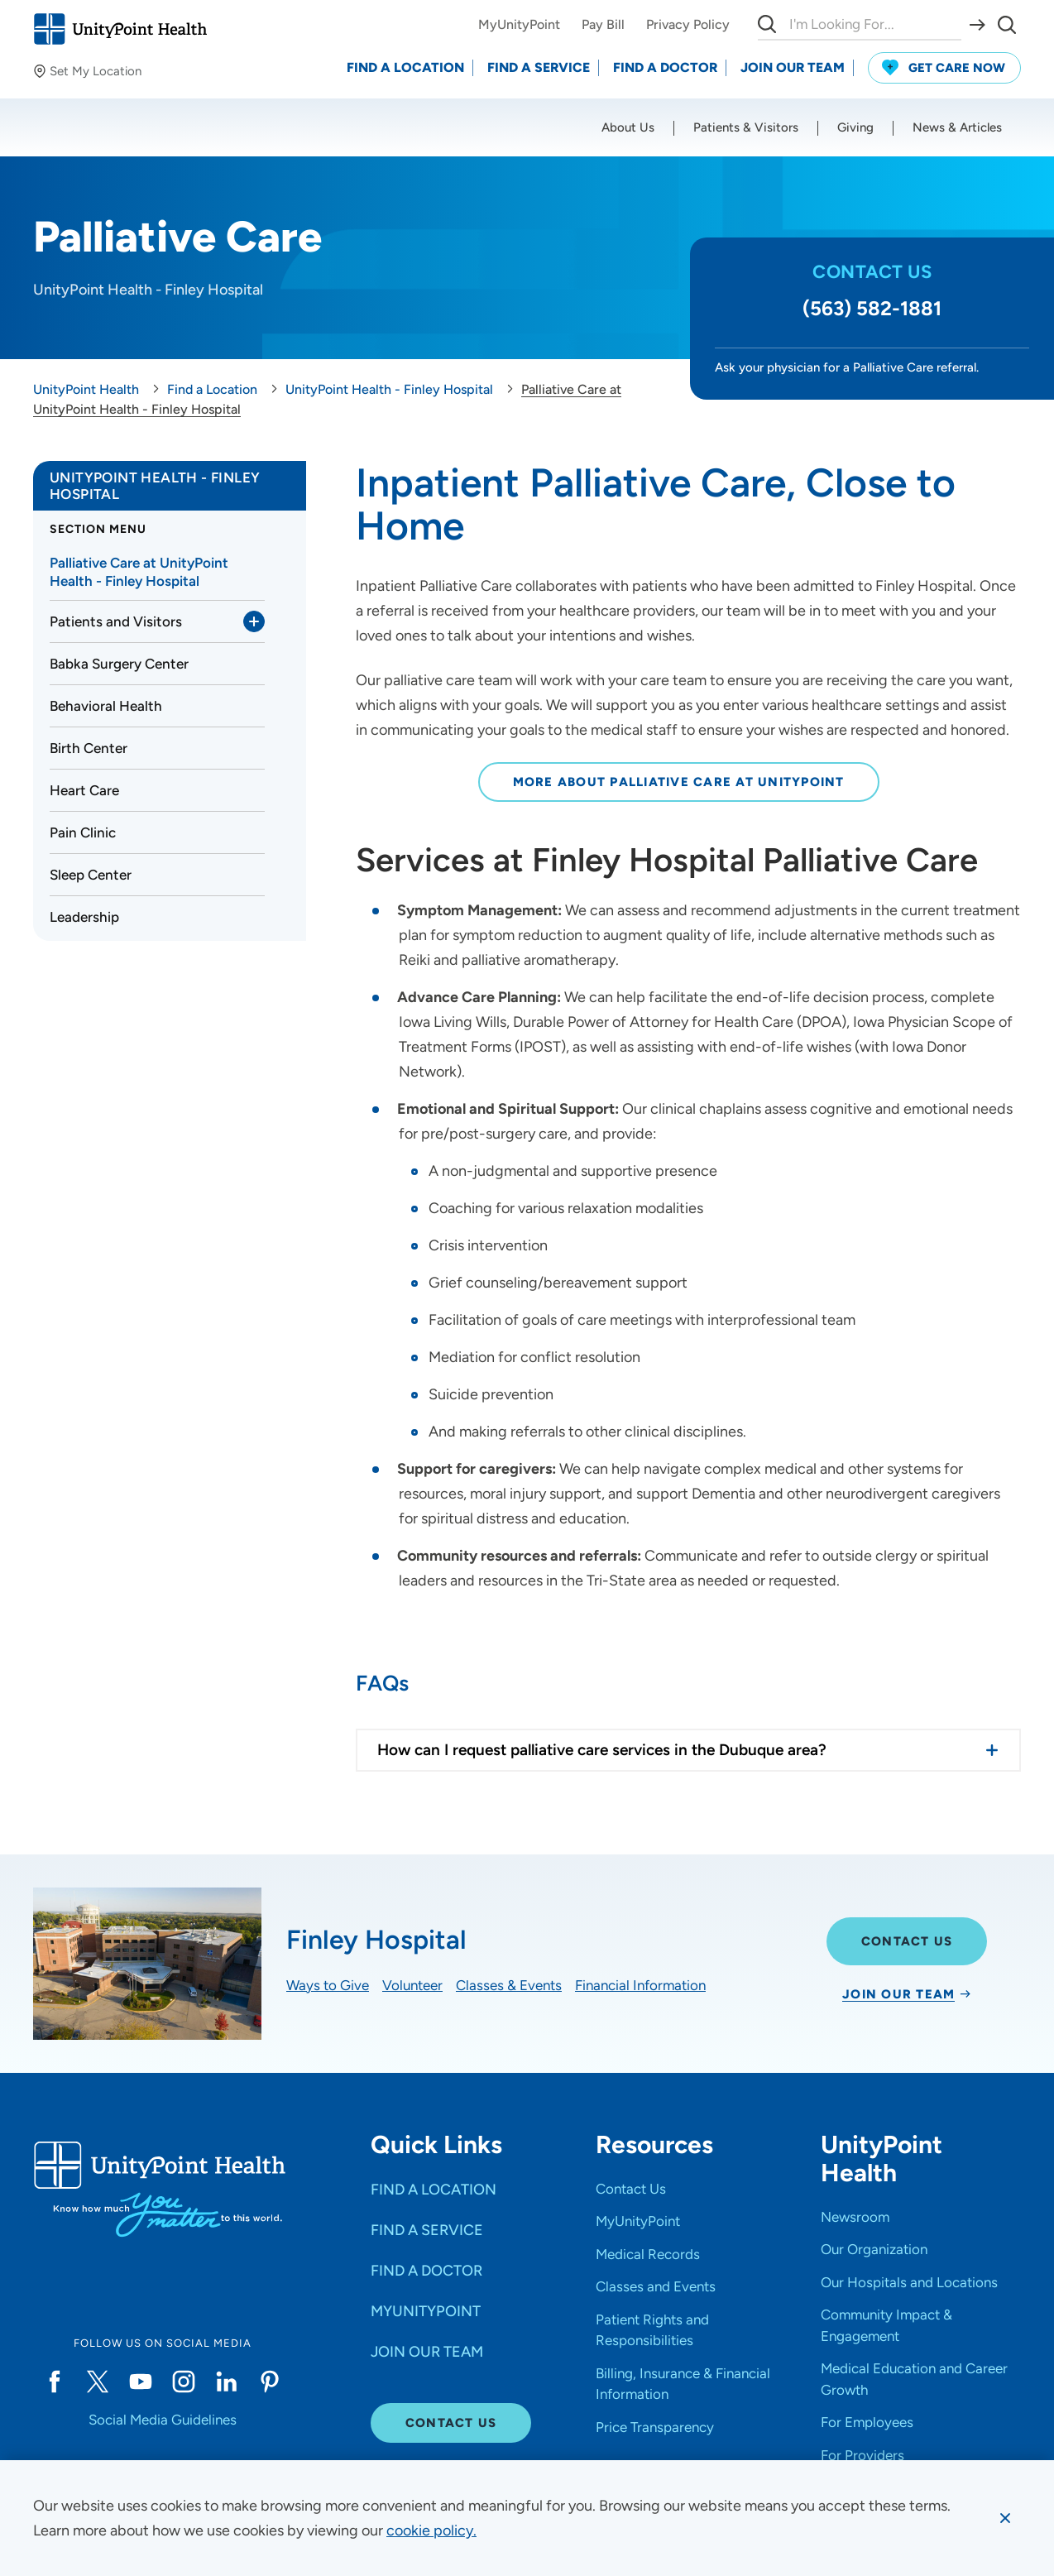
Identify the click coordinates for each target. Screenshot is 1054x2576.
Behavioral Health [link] (106, 706)
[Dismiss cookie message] (1005, 2518)
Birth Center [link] (88, 748)
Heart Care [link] (84, 790)
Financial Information (640, 1985)
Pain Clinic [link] (83, 832)
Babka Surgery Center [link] (119, 663)
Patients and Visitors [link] (116, 621)
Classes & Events (509, 1985)
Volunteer (412, 1985)
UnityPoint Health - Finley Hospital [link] (155, 485)
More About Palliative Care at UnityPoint (679, 782)
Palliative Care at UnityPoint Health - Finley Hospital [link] (139, 571)
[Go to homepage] (120, 29)
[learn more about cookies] (431, 2530)
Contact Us (907, 1941)
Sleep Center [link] (91, 874)
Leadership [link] (84, 917)
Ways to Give (327, 1985)
